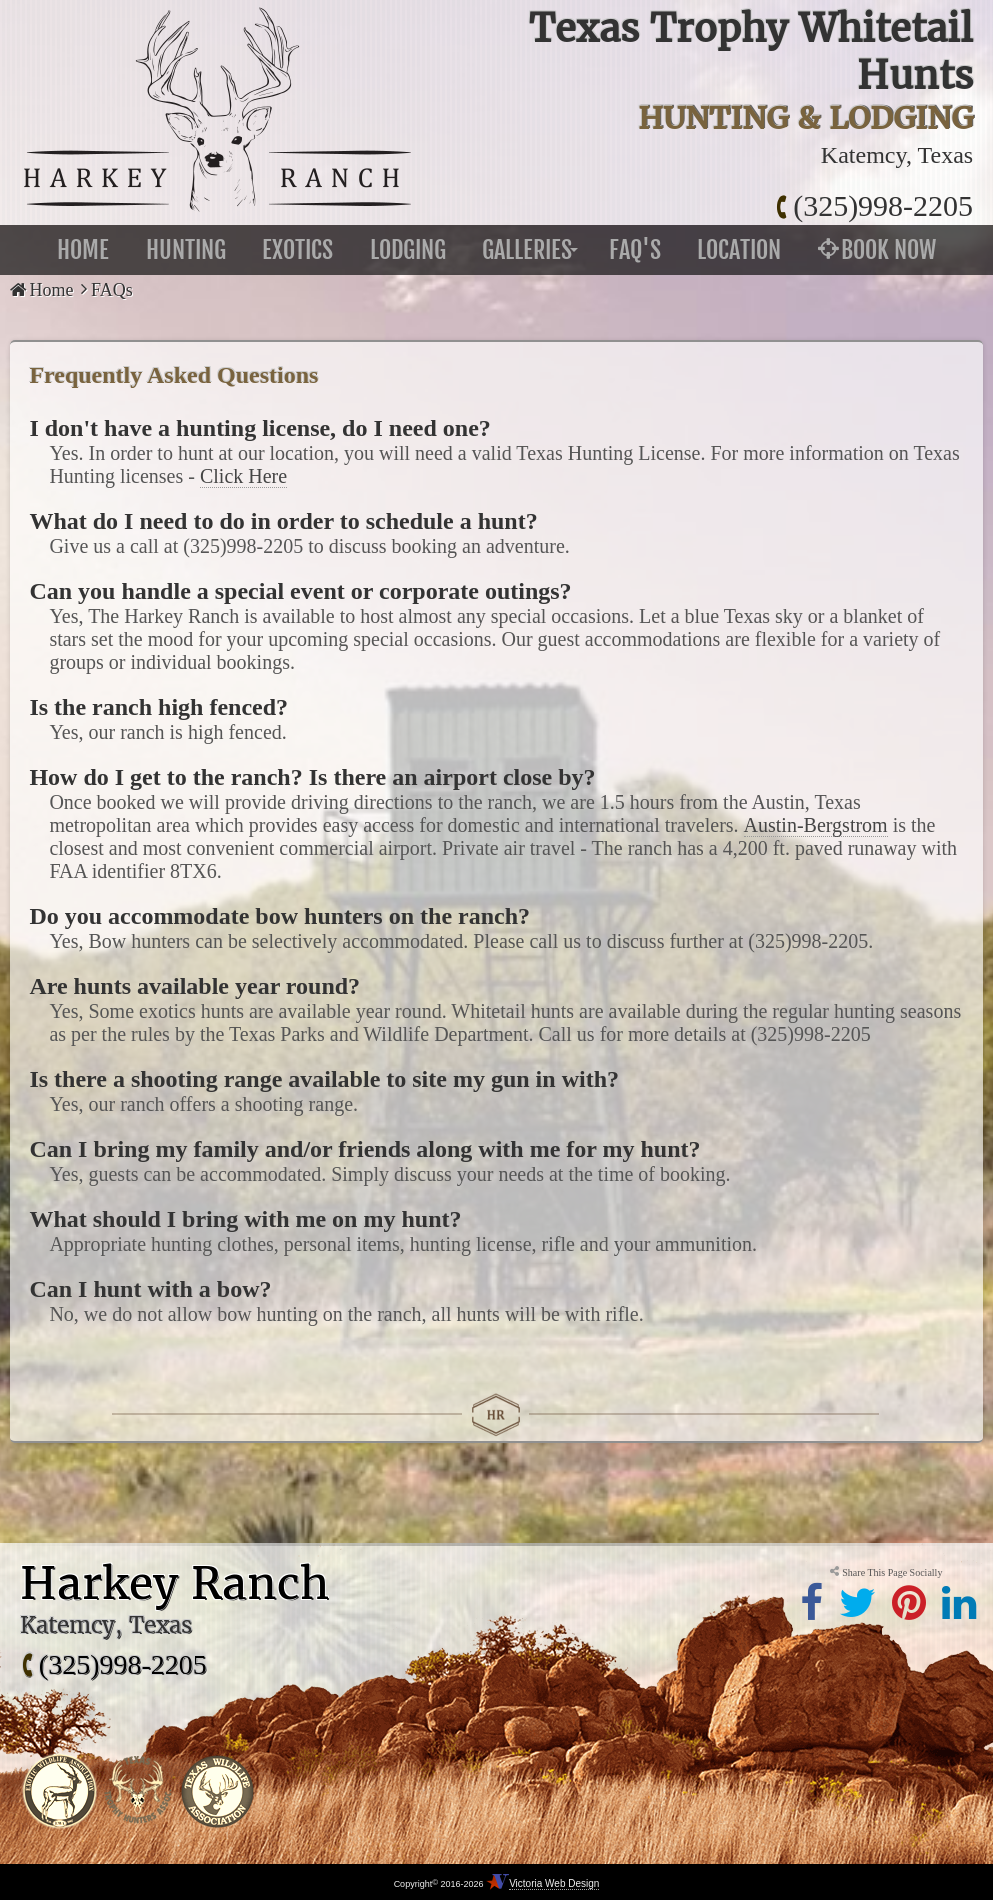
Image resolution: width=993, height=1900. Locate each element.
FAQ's (635, 250)
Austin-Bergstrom (816, 825)
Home (83, 250)
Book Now (877, 250)
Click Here (243, 476)
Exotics (297, 250)
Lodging (408, 250)
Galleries (527, 250)
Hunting (186, 250)
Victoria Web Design (554, 1883)
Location (739, 250)
